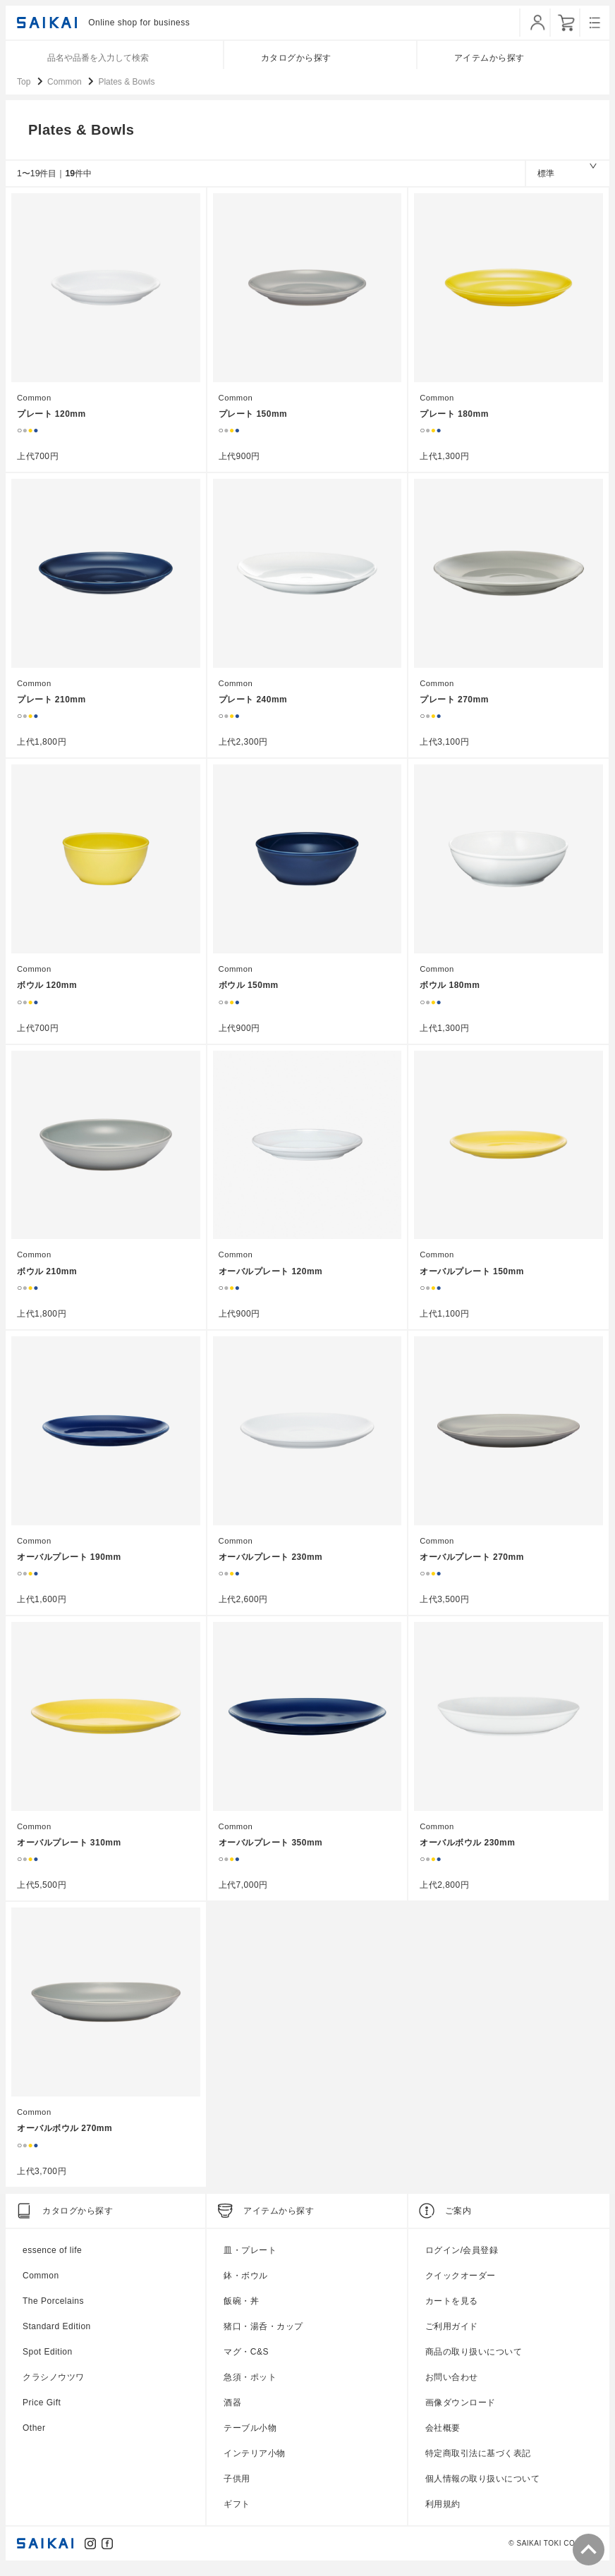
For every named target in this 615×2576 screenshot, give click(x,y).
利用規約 (443, 2514)
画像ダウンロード (460, 2412)
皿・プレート (250, 2260)
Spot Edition (48, 2361)
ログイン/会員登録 (462, 2260)
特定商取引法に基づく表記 (478, 2463)
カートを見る (451, 2311)
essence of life (52, 2260)
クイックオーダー (460, 2285)
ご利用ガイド (451, 2336)
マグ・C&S (246, 2361)
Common (35, 409)
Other (34, 2438)
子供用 (237, 2488)
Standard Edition (57, 2336)
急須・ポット (250, 2387)
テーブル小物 (250, 2438)
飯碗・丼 (241, 2311)
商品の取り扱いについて (474, 2361)
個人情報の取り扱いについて (482, 2488)
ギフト (237, 2514)
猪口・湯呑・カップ (263, 2336)
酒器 (232, 2412)
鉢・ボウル (246, 2285)
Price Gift (42, 2412)
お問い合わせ (451, 2387)
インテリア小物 (255, 2463)
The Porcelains (53, 2311)
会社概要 (443, 2438)
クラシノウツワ (54, 2387)
